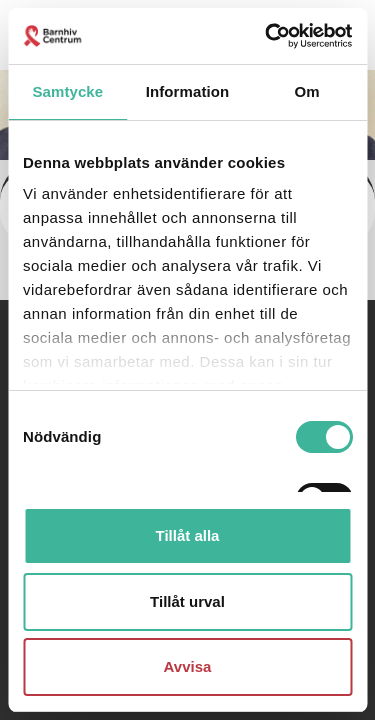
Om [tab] (307, 91)
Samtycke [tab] (67, 91)
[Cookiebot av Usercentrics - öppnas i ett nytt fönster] (267, 36)
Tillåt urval (187, 601)
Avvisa (188, 666)
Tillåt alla (188, 535)
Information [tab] (188, 91)
